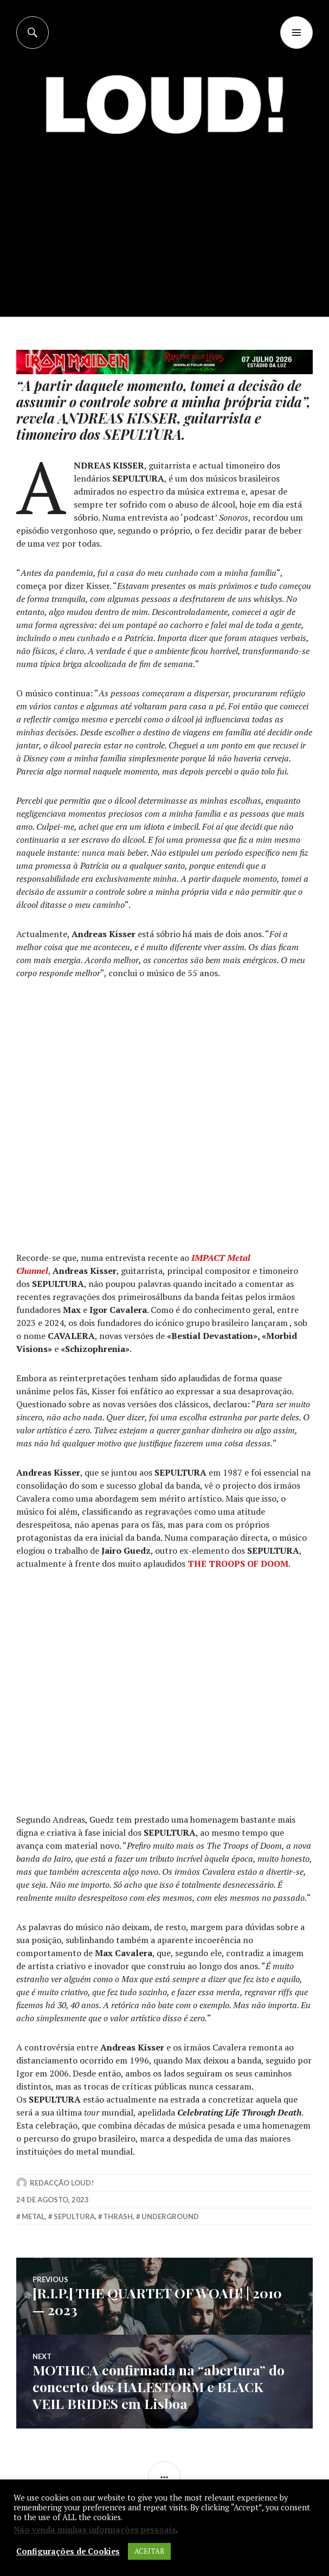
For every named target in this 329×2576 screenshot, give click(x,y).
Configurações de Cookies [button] (68, 2551)
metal (33, 2216)
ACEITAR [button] (149, 2551)
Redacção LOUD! (62, 2182)
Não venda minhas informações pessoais (95, 2529)
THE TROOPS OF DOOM (238, 1563)
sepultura (74, 2216)
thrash (118, 2216)
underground (170, 2216)
